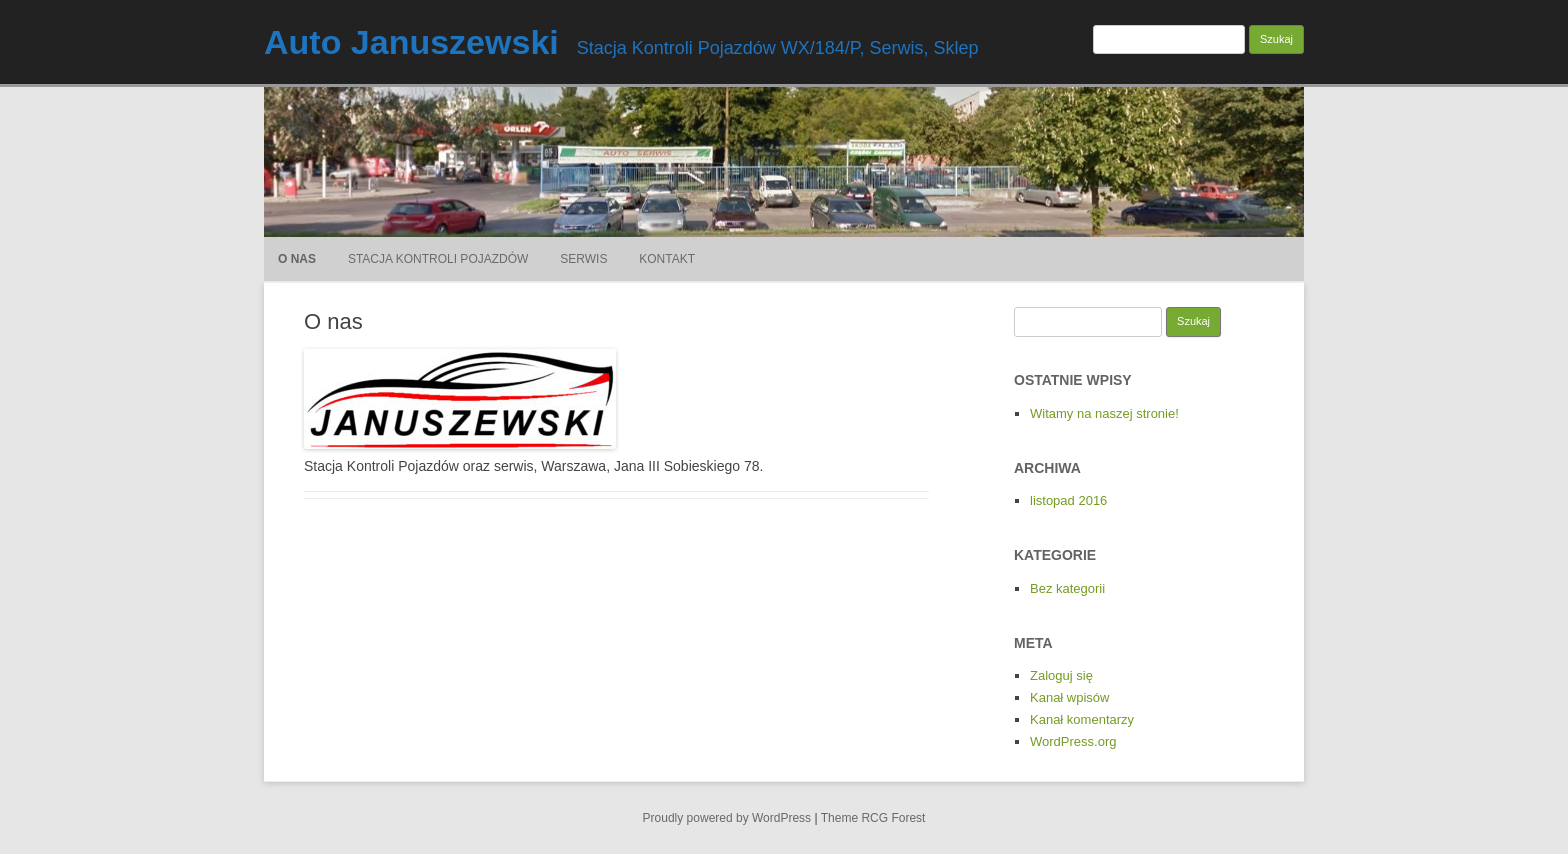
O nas (297, 259)
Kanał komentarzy (1082, 719)
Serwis (583, 259)
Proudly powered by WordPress (727, 818)
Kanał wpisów (1070, 697)
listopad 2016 (1068, 500)
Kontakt (667, 259)
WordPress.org (1073, 741)
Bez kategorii (1067, 588)
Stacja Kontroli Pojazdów (438, 259)
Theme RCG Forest (873, 818)
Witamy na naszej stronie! (1104, 413)
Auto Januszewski (411, 42)
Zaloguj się (1061, 675)
